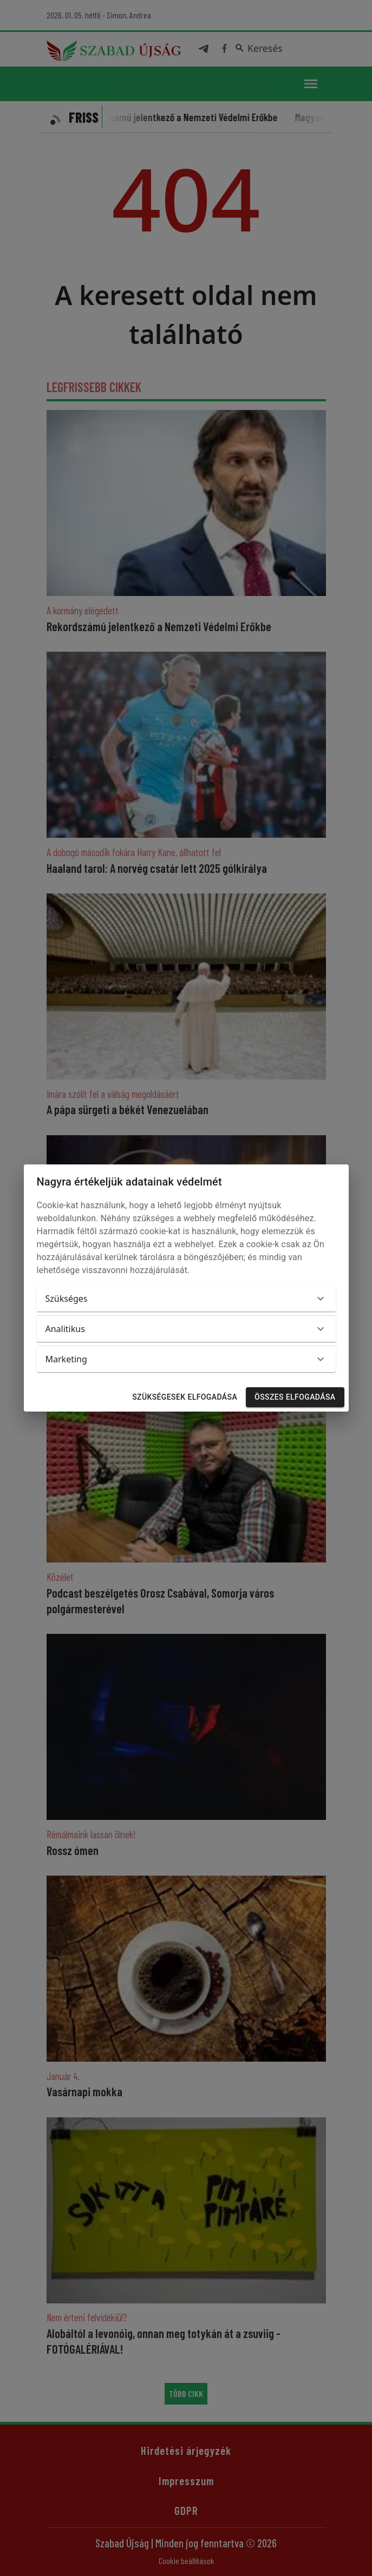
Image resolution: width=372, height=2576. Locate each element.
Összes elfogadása (295, 1397)
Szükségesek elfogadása (185, 1397)
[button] (186, 1299)
